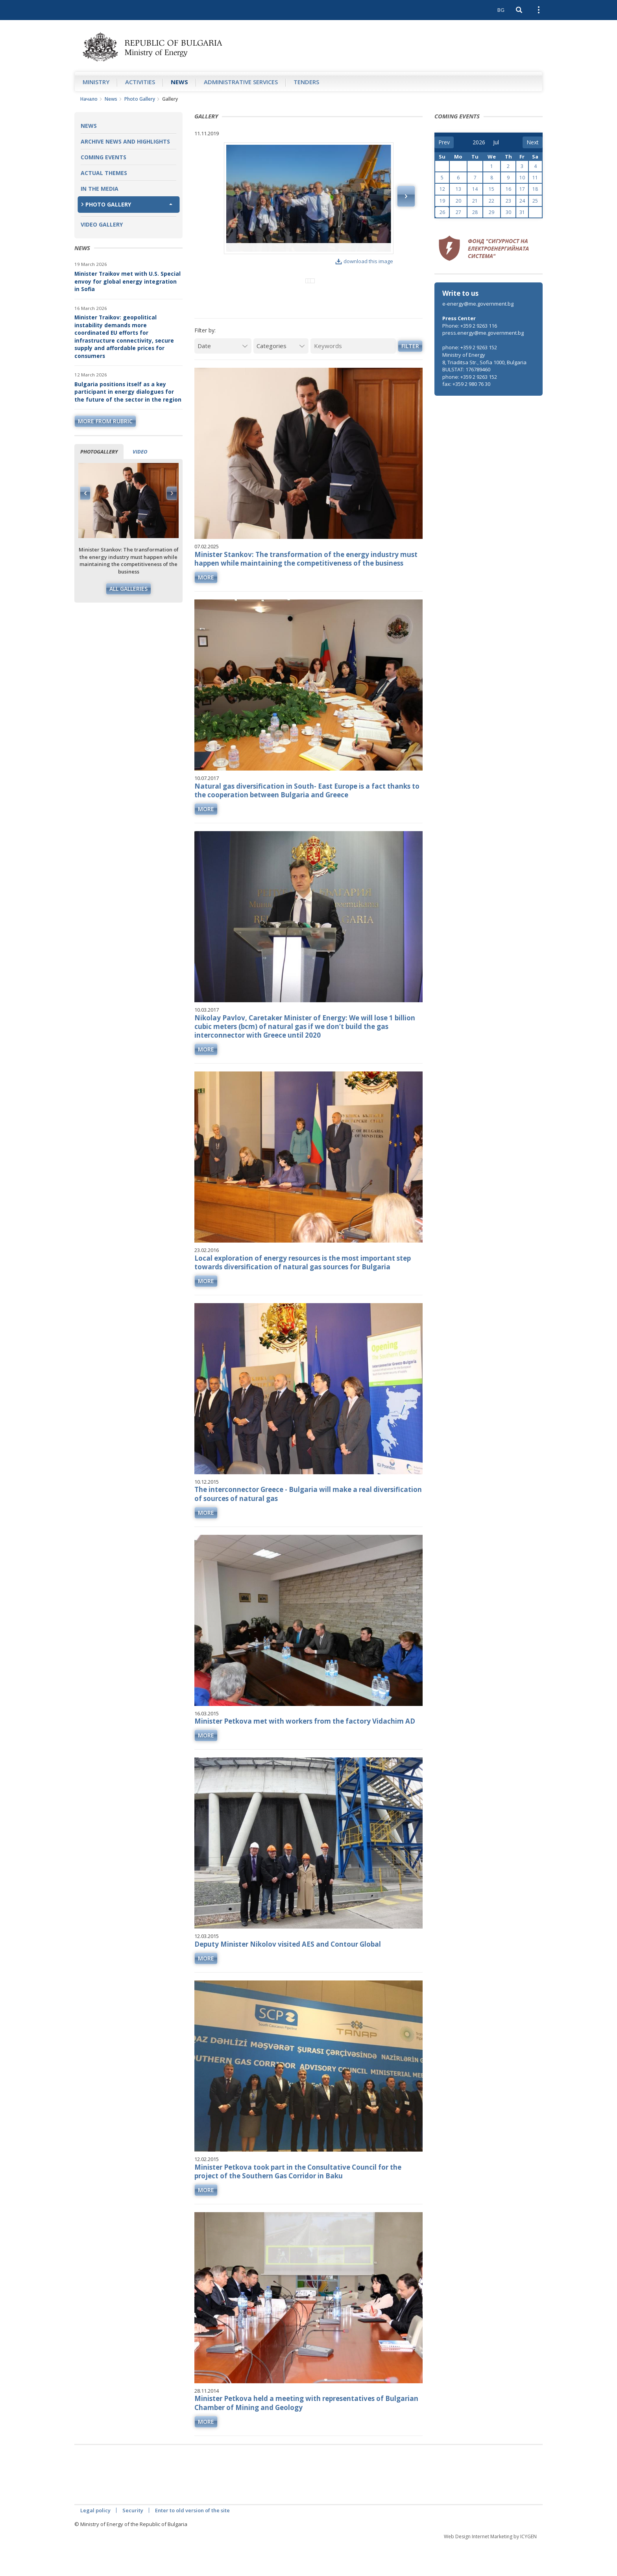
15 (491, 189)
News (179, 82)
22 (491, 200)
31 (522, 212)
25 (535, 200)
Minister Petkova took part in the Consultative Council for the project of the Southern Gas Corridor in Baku (297, 2203)
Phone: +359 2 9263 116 (469, 325)
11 (535, 177)
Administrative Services (241, 82)
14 (475, 189)
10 (522, 177)
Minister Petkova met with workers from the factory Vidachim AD (304, 1753)
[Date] (222, 378)
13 (458, 189)
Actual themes (104, 173)
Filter (410, 378)
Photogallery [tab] (99, 451)
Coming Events (103, 157)
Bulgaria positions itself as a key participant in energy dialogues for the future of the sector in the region (127, 391)
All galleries (128, 588)
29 (491, 212)
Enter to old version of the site (192, 2542)
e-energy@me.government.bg (478, 303)
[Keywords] (353, 378)
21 (475, 200)
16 (508, 189)
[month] (498, 142)
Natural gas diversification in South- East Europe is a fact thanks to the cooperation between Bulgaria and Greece (306, 822)
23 (508, 200)
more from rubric (105, 421)
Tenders (306, 82)
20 (458, 200)
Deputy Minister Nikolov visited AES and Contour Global (287, 1975)
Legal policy (95, 2542)
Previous (85, 493)
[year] (479, 142)
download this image (364, 261)
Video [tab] (140, 451)
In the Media (99, 188)
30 (508, 212)
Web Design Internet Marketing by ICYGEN (490, 2568)
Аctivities (140, 82)
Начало (89, 99)
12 (442, 189)
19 (442, 200)
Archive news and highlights (125, 141)
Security (132, 2542)
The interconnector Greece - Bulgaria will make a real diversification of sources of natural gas (308, 1526)
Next (171, 493)
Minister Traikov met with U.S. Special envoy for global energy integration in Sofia (127, 281)
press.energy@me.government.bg (483, 332)
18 (535, 189)
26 (442, 212)
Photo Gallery (139, 99)
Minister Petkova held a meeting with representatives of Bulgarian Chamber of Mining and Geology (306, 2435)
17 (522, 189)
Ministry (96, 82)
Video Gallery (102, 224)
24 (522, 200)
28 (475, 212)
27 (458, 212)
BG (500, 9)
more (206, 609)
